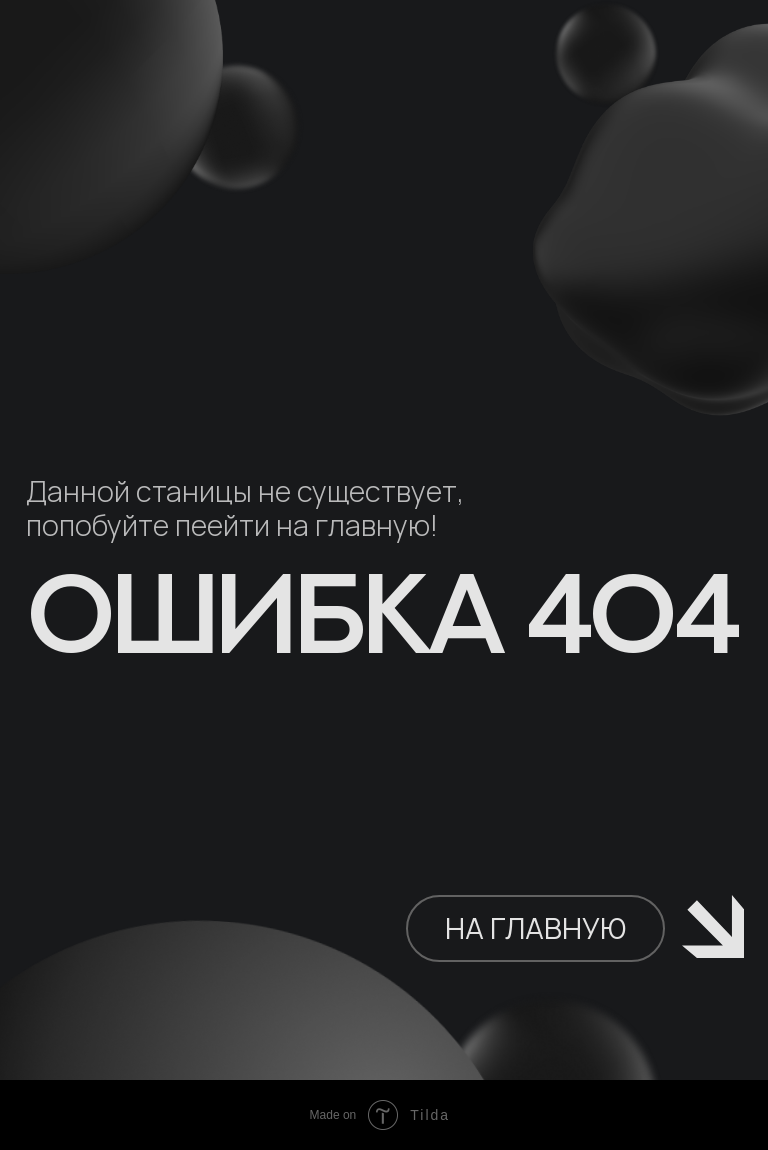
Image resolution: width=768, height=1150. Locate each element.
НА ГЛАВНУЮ (535, 928)
